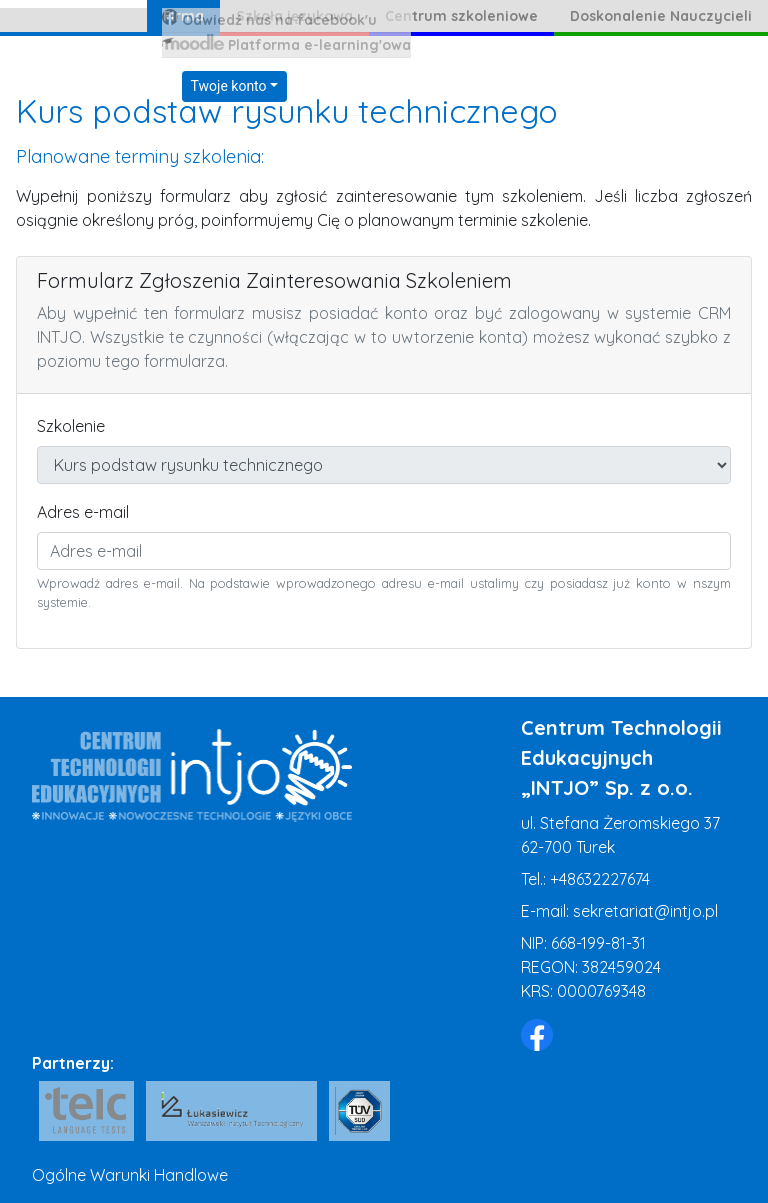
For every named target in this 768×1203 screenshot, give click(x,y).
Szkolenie (71, 426)
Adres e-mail (83, 512)
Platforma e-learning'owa (286, 44)
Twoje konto (229, 86)
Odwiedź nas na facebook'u (269, 19)
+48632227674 (600, 879)
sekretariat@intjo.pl (645, 911)
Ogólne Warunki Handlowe (130, 1175)
